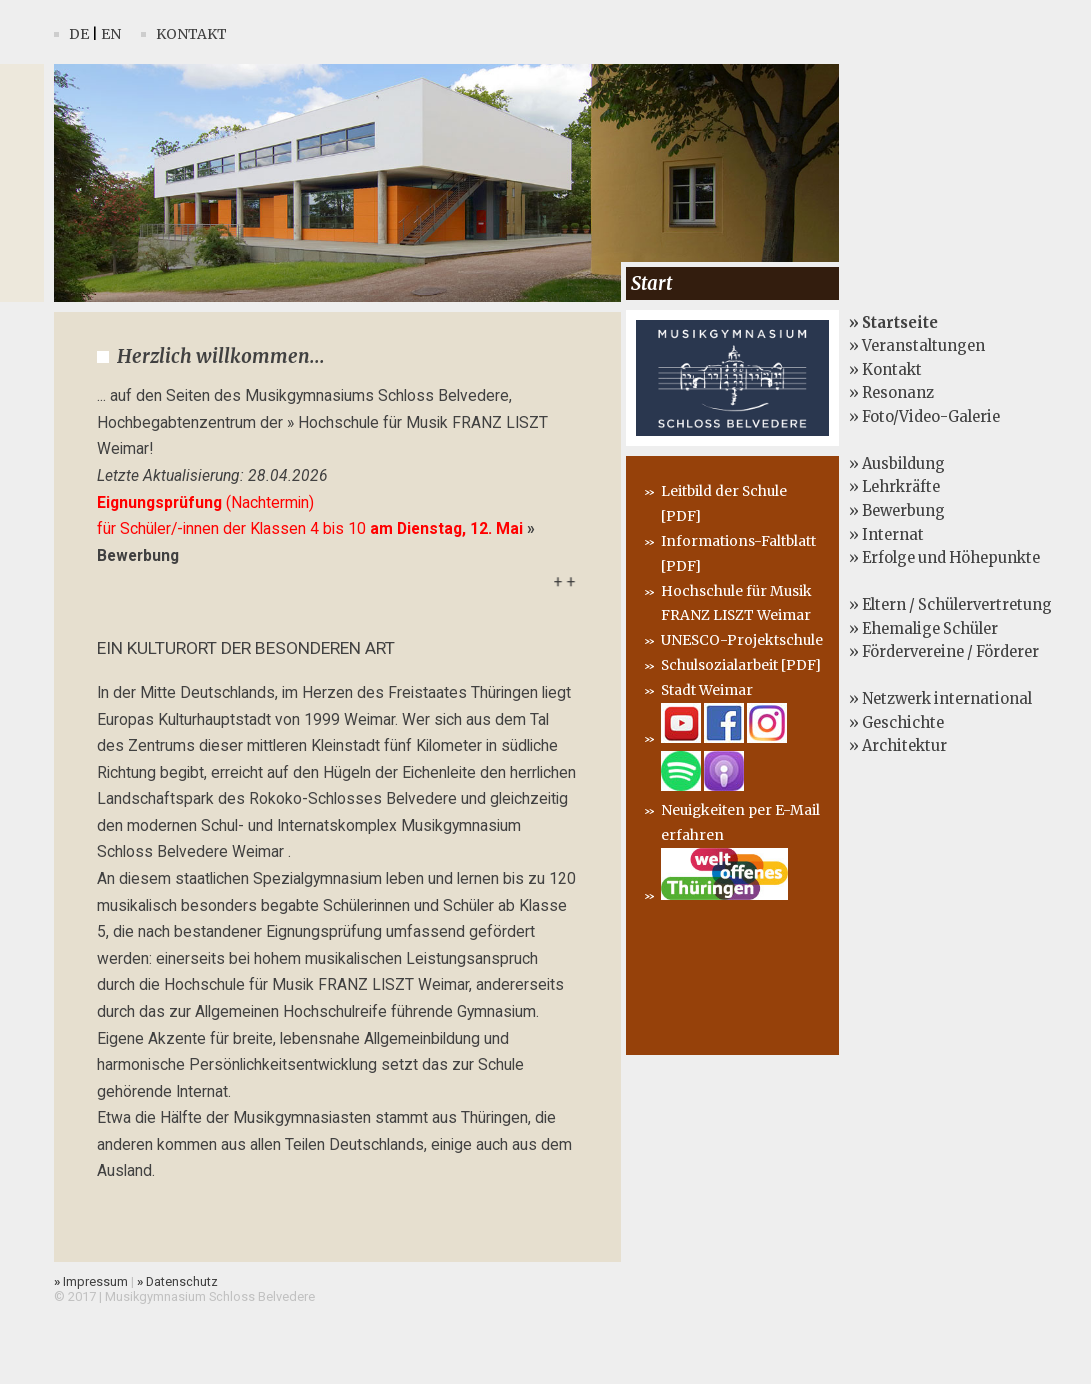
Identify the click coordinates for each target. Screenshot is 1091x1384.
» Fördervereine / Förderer (944, 652)
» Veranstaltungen (917, 346)
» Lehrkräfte (894, 487)
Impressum (91, 1281)
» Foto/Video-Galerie (924, 417)
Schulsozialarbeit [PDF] (741, 665)
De (79, 34)
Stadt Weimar (707, 690)
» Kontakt (885, 370)
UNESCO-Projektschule (742, 640)
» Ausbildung (897, 464)
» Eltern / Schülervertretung (950, 605)
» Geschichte (896, 723)
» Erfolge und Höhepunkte (944, 558)
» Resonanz (891, 393)
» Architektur (898, 746)
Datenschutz (177, 1281)
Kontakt (191, 34)
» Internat (886, 535)
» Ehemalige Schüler (923, 629)
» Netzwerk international (940, 699)
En (111, 34)
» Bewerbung (897, 511)
